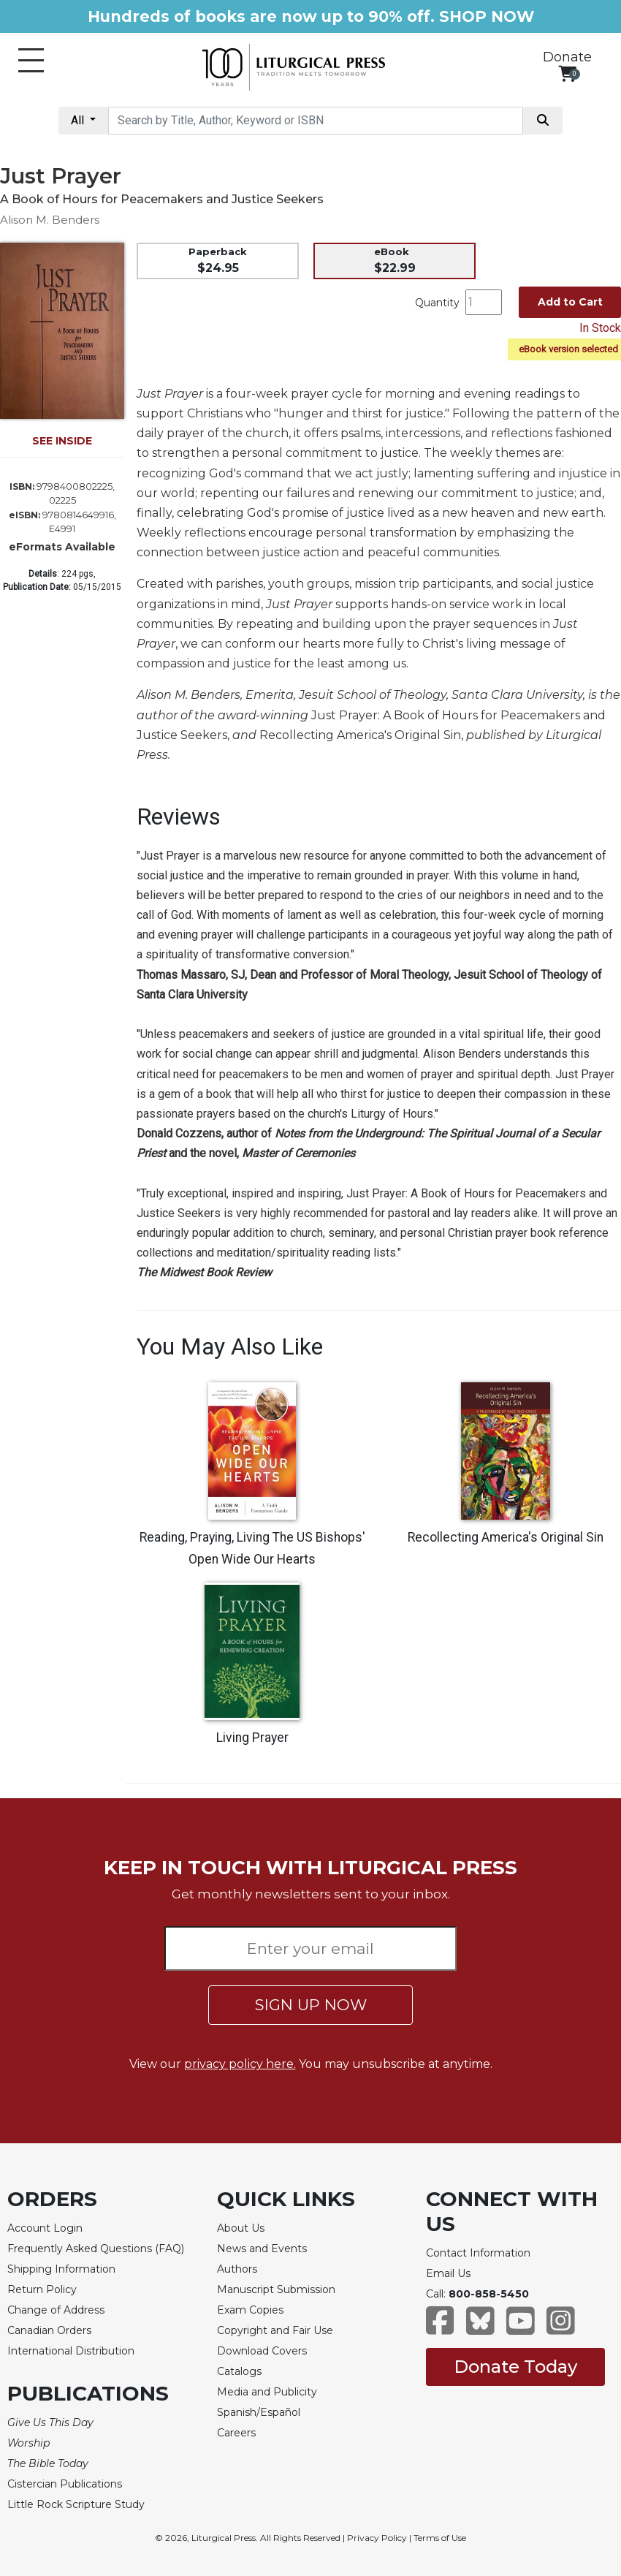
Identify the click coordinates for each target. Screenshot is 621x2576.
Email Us (448, 2273)
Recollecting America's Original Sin (505, 1537)
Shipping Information (61, 2269)
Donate (567, 57)
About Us (240, 2228)
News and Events (262, 2248)
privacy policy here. (240, 2064)
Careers (236, 2432)
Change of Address (55, 2309)
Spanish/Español (258, 2412)
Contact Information (478, 2252)
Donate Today (515, 2366)
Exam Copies (250, 2309)
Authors (237, 2269)
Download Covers (262, 2350)
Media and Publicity (267, 2391)
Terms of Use (440, 2537)
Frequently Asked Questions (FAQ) (95, 2248)
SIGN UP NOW (311, 2005)
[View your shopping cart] (567, 73)
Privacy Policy (377, 2537)
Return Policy (42, 2289)
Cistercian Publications (64, 2483)
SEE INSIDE (62, 440)
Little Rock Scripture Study (76, 2504)
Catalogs (239, 2371)
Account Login (45, 2228)
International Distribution (70, 2350)
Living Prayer (252, 1737)
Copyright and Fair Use (275, 2330)
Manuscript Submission (276, 2289)
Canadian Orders (49, 2330)
